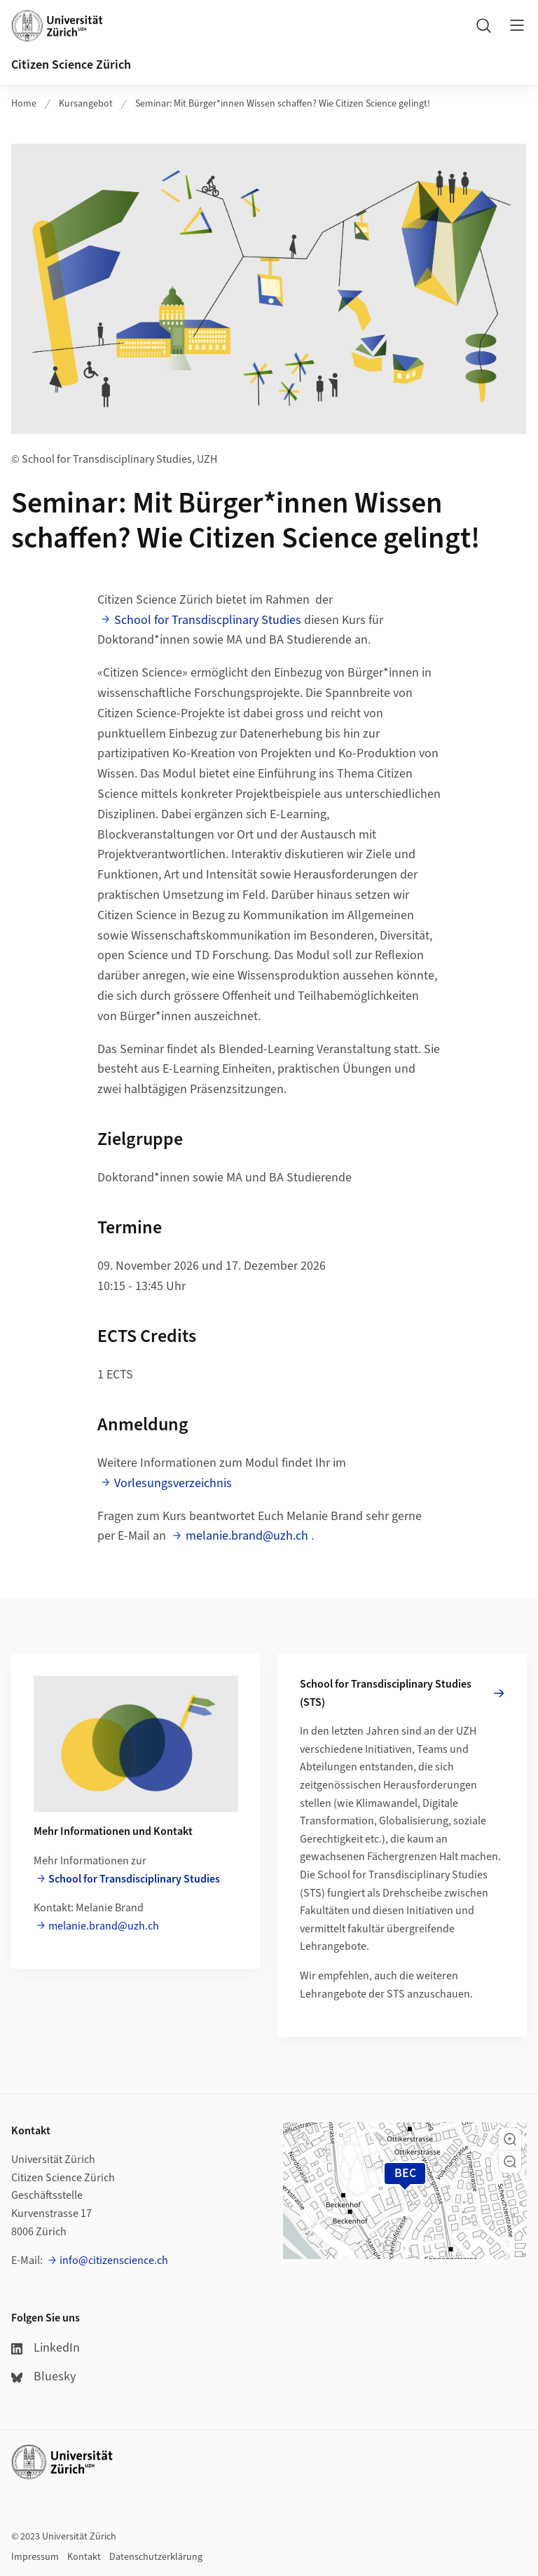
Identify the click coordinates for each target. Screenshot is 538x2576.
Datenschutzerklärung (155, 2557)
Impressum (35, 2557)
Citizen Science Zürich (71, 65)
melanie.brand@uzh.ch (247, 1536)
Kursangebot (86, 104)
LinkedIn (45, 2348)
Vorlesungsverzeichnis (173, 1483)
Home (23, 104)
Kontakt (84, 2557)
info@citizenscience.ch (114, 2260)
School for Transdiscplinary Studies (207, 620)
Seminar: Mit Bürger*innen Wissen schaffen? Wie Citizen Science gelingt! (282, 104)
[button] (510, 2139)
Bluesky (43, 2376)
